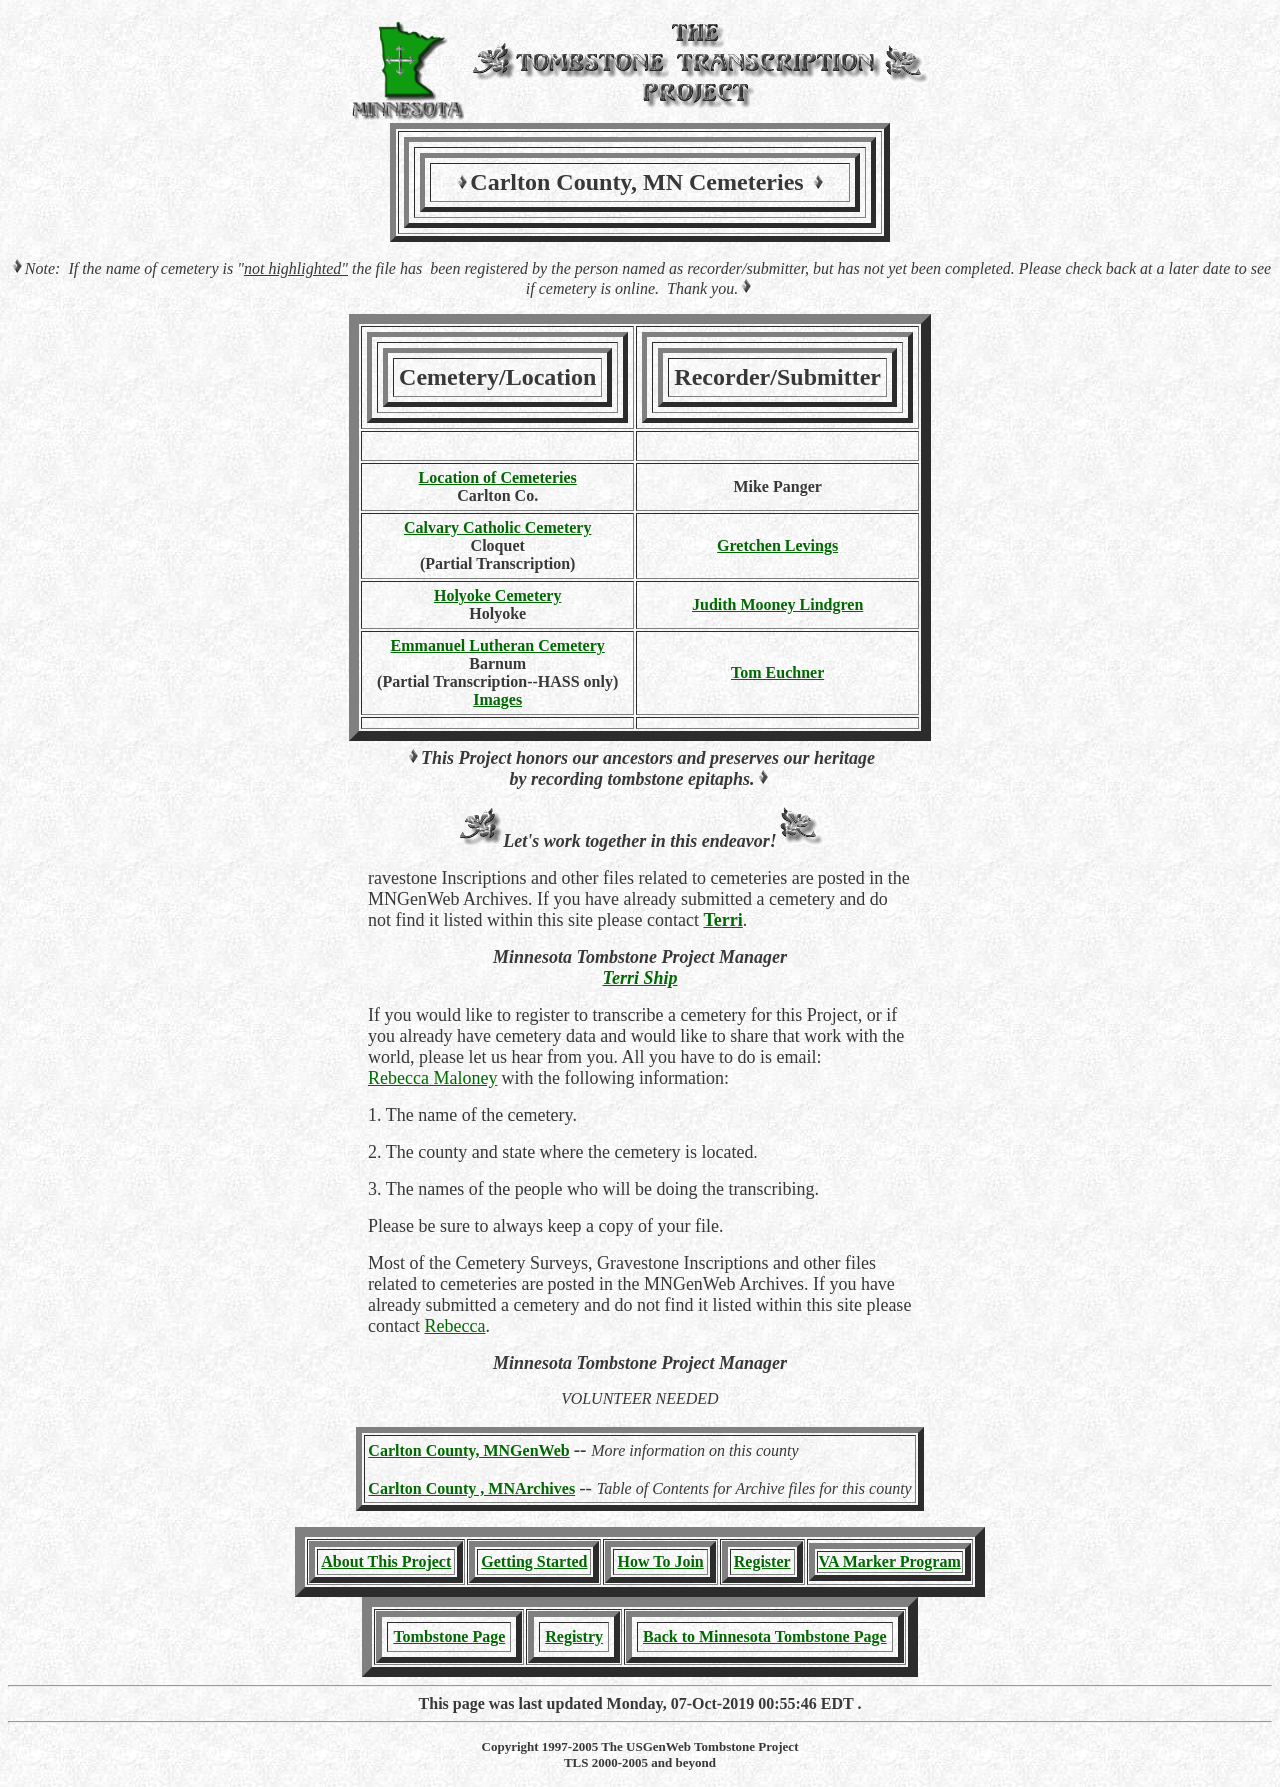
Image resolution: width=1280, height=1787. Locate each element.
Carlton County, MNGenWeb (468, 1450)
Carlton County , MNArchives (471, 1488)
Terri (722, 920)
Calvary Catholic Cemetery (498, 527)
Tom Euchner (777, 672)
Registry (574, 1636)
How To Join (660, 1561)
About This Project (386, 1561)
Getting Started (534, 1561)
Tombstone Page (449, 1636)
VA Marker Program (890, 1561)
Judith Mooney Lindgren (777, 604)
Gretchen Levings (777, 545)
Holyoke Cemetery (498, 595)
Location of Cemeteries (498, 477)
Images (497, 699)
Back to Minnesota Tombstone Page (765, 1636)
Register (762, 1561)
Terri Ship (640, 978)
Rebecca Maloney (432, 1078)
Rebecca (454, 1326)
